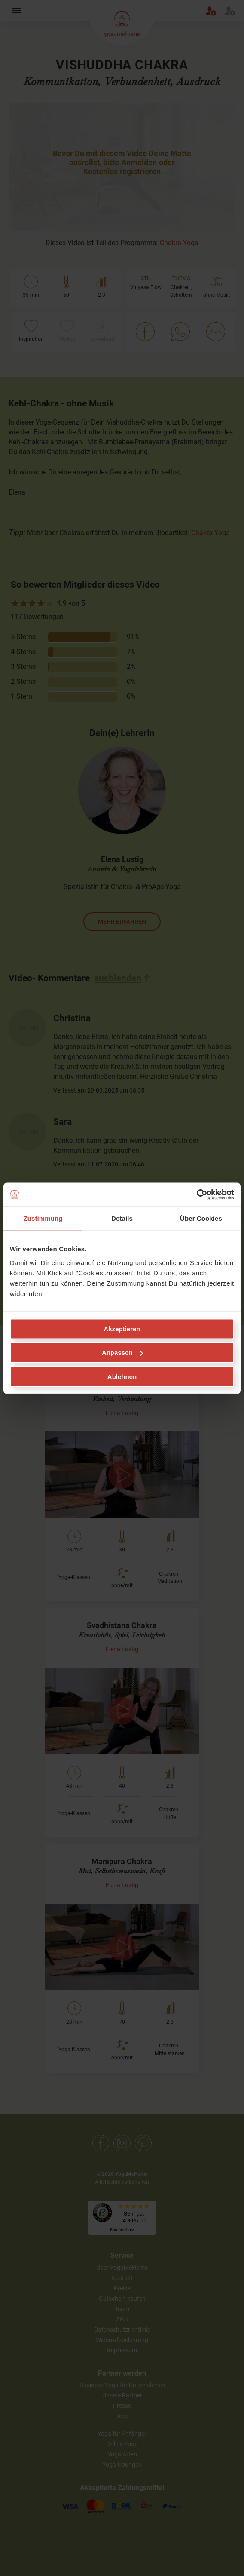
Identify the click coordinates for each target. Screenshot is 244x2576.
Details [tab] (122, 1218)
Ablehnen (122, 1376)
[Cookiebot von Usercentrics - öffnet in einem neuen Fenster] (196, 1194)
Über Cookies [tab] (201, 1218)
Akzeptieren (122, 1328)
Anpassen (122, 1352)
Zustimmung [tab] (43, 1218)
